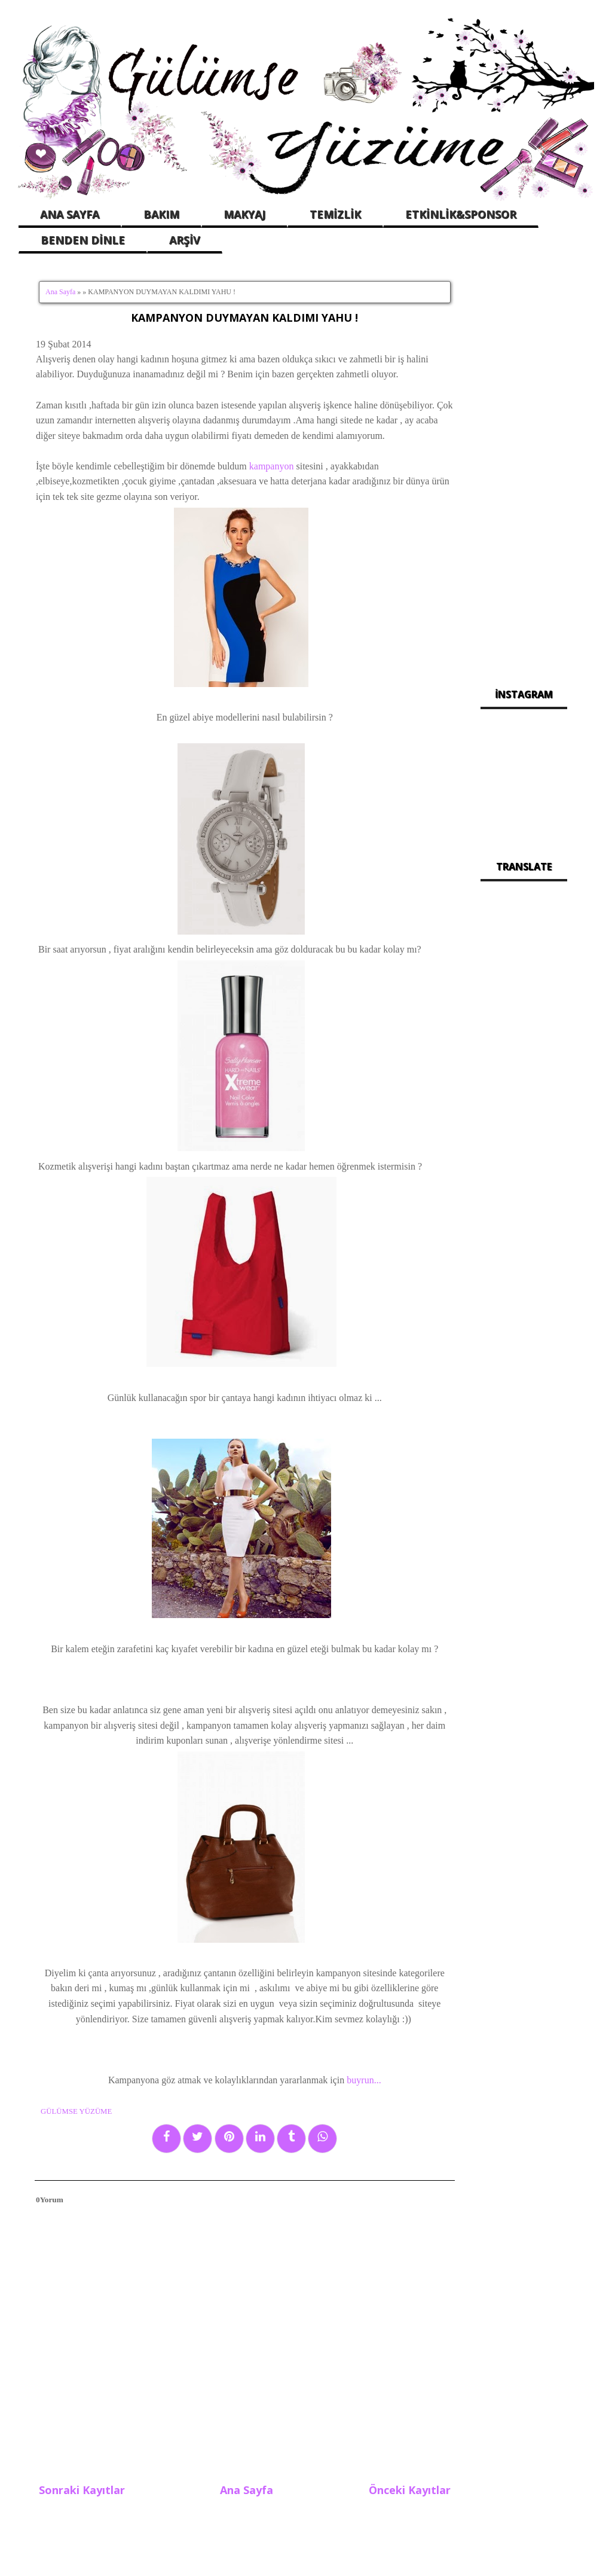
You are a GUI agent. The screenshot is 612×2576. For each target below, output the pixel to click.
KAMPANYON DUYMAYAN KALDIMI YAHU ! (244, 317)
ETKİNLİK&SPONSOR (460, 214)
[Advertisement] (524, 466)
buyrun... (362, 2080)
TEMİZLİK (335, 214)
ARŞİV (184, 240)
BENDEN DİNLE (83, 240)
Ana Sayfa (60, 292)
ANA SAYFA (69, 214)
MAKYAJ (244, 214)
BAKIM (161, 214)
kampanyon (271, 466)
